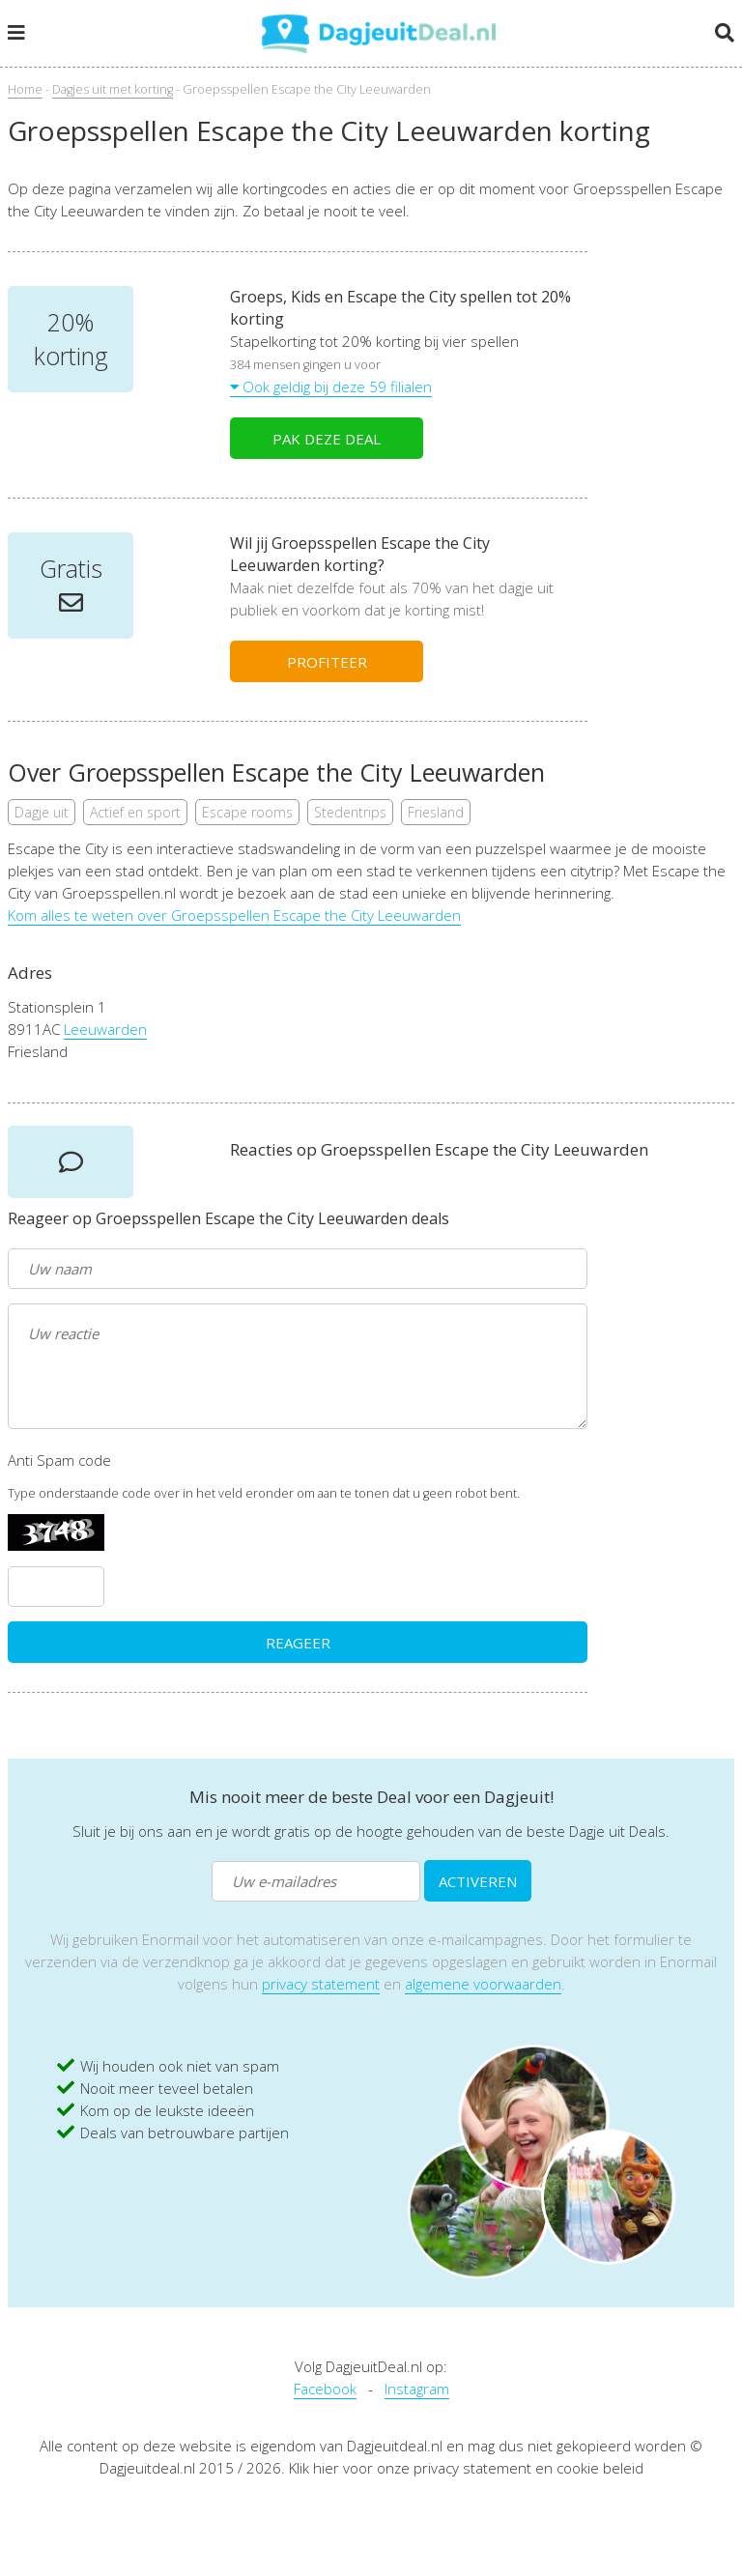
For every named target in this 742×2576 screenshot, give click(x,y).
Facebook (325, 2388)
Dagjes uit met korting (112, 89)
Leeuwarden (105, 1029)
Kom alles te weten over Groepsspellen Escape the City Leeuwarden (234, 915)
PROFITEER (327, 662)
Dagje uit (41, 812)
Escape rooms (247, 812)
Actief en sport (135, 812)
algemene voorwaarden (483, 1983)
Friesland (436, 812)
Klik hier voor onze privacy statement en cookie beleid (466, 2467)
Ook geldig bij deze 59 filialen (331, 386)
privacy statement (321, 1983)
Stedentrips (350, 812)
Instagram (417, 2388)
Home (25, 89)
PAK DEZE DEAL (326, 438)
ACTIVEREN (478, 1881)
